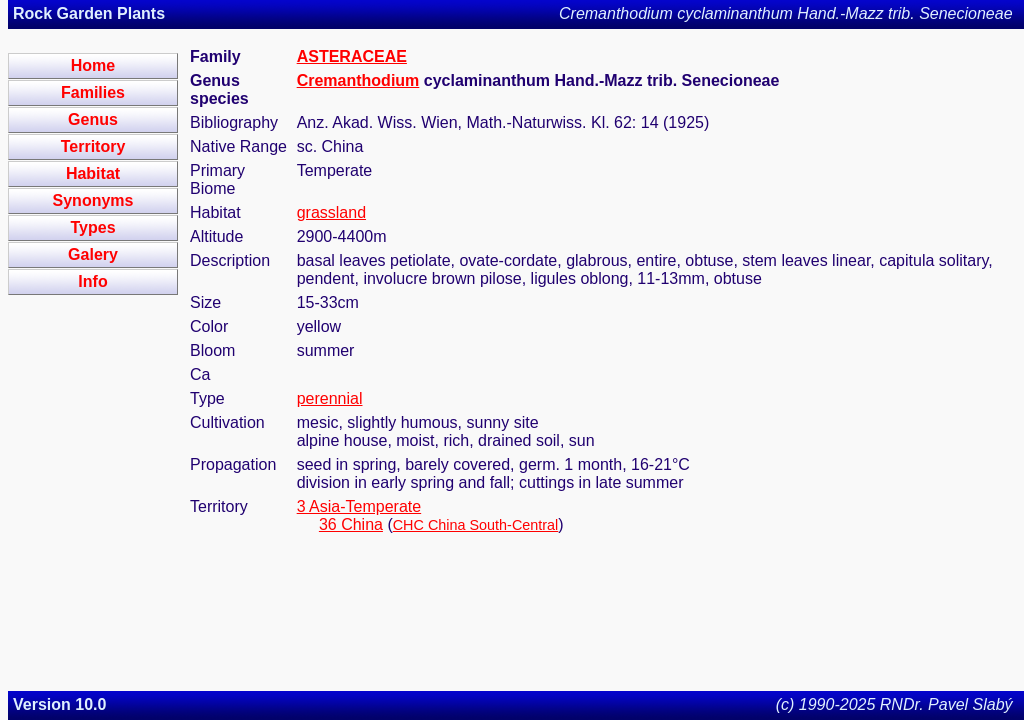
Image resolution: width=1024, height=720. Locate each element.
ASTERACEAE (352, 56)
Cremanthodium (358, 80)
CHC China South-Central (476, 525)
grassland (331, 212)
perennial (330, 398)
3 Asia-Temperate (359, 506)
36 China (351, 524)
